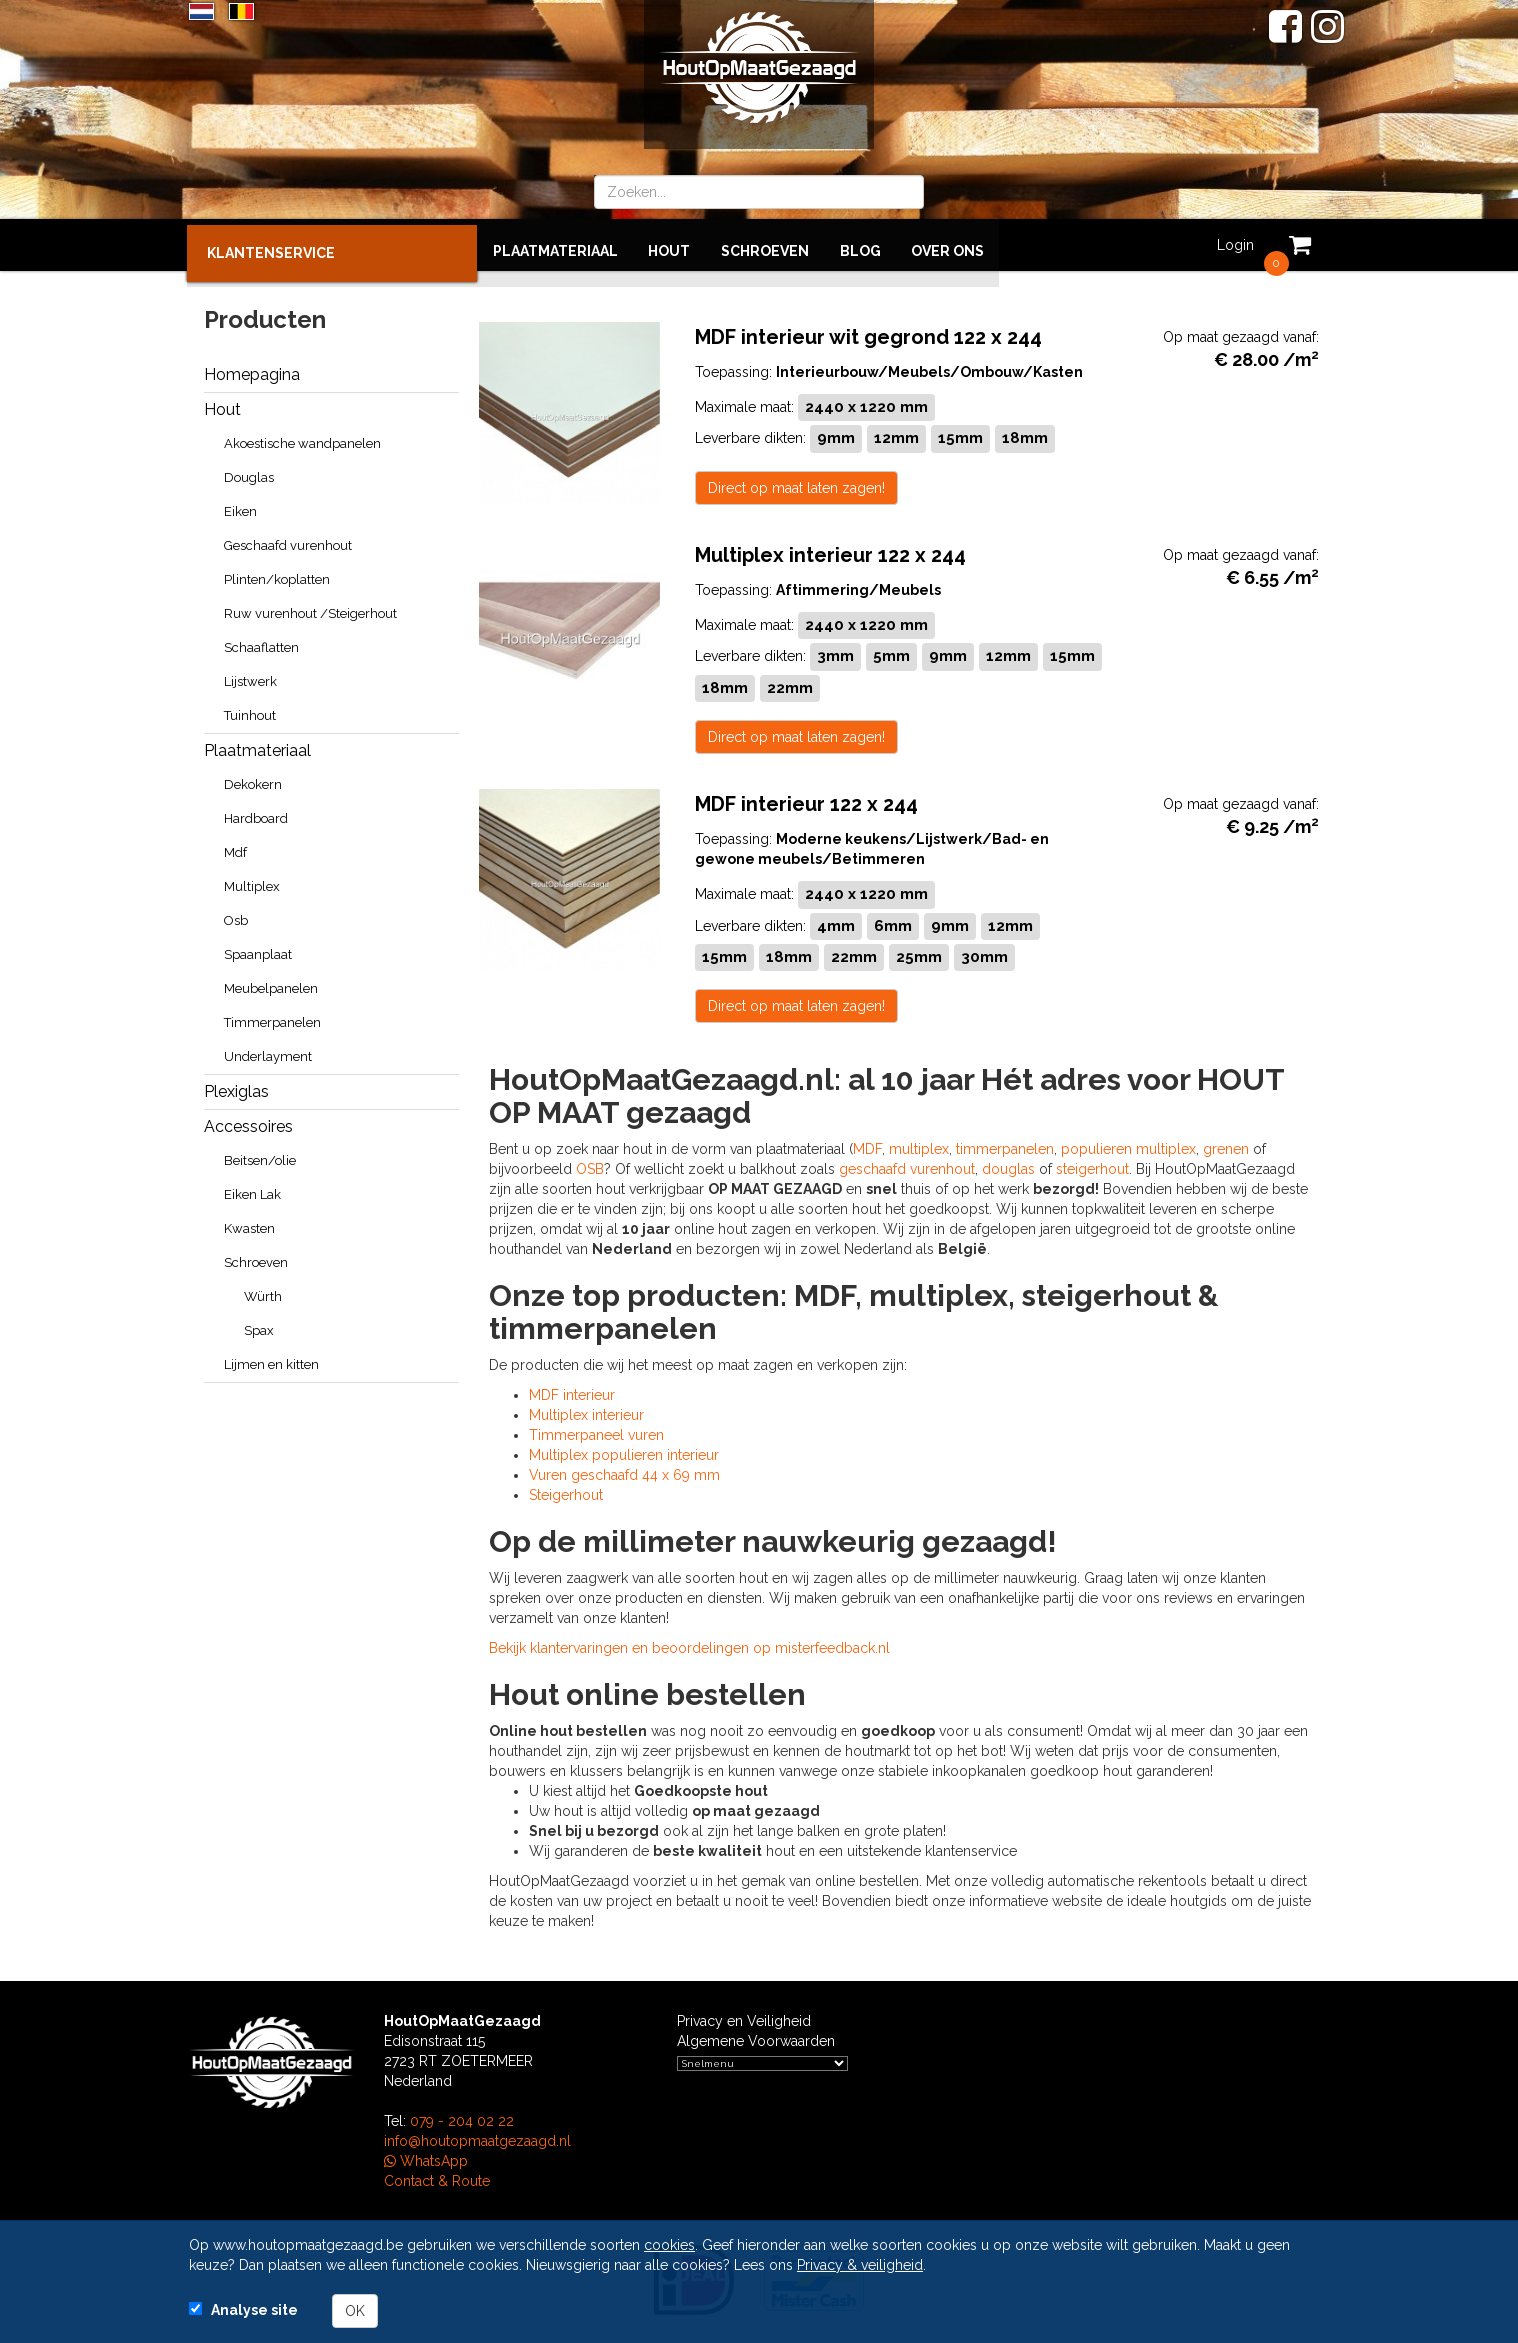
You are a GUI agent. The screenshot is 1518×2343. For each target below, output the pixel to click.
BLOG (859, 245)
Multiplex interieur (586, 1413)
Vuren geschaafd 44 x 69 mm (624, 1473)
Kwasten (249, 1223)
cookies (669, 2245)
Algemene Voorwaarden (756, 2039)
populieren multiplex (1128, 1147)
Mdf (235, 847)
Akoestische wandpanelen (302, 438)
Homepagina (252, 369)
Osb (236, 915)
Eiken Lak (252, 1189)
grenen (1226, 1147)
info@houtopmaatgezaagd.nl (477, 2139)
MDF (867, 1147)
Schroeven (765, 245)
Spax (259, 1325)
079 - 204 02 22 (462, 2119)
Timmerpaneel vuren (596, 1433)
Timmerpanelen (272, 1017)
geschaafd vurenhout (907, 1167)
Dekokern (253, 779)
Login (1233, 245)
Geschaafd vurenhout (288, 540)
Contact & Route (437, 2179)
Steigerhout (566, 1493)
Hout (670, 245)
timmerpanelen (1005, 1147)
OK (355, 2311)
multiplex (919, 1147)
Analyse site (254, 2310)
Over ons (946, 245)
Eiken (240, 506)
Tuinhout (250, 710)
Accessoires (248, 1121)
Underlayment (268, 1051)
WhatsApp (426, 2159)
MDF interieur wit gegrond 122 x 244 (868, 331)
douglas (1008, 1167)
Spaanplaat (258, 949)
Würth (263, 1291)
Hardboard (256, 813)
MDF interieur (572, 1393)
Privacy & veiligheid (860, 2265)
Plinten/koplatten (277, 574)
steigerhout (1092, 1167)
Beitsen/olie (260, 1155)
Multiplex (252, 881)
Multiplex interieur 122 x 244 (830, 550)
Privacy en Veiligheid (744, 2019)
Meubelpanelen (271, 983)
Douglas (249, 472)
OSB (590, 1167)
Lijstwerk (250, 676)
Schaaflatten (261, 642)
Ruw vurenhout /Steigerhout (310, 608)
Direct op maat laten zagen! (796, 482)
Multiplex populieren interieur (624, 1453)
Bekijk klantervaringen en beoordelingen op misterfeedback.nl (689, 1646)
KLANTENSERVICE (273, 247)
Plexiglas (236, 1086)
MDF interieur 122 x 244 (806, 800)
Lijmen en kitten (271, 1359)
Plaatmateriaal (556, 245)
